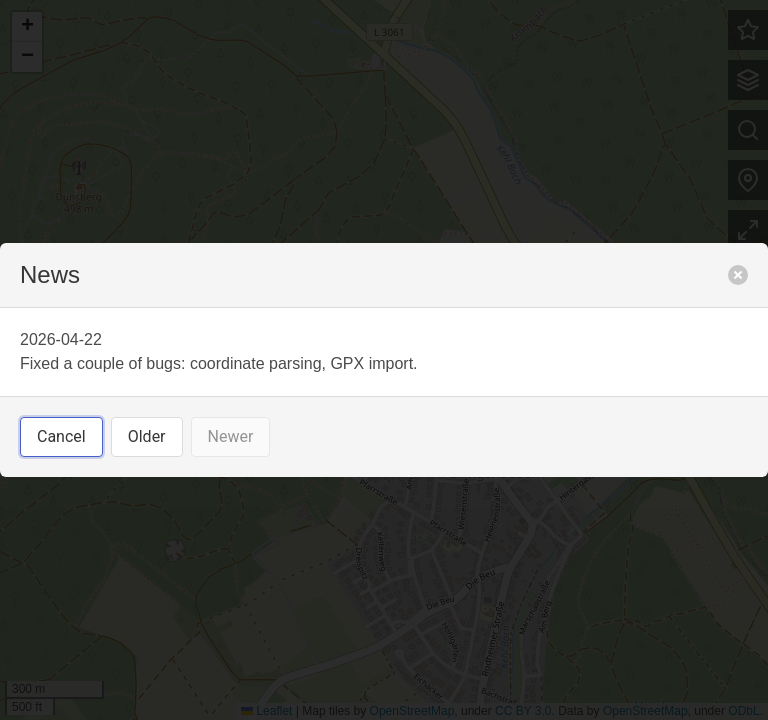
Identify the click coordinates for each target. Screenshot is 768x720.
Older (147, 436)
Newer (231, 436)
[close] (738, 275)
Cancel (61, 436)
